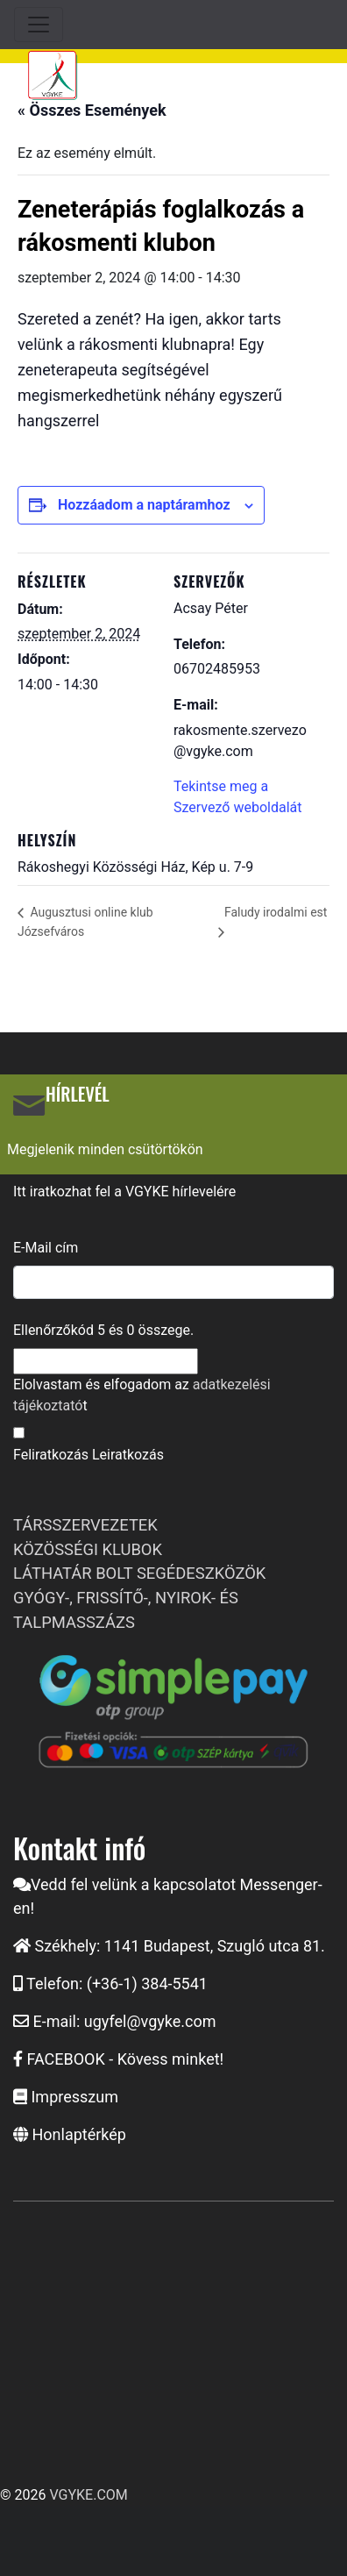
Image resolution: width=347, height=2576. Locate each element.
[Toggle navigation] (38, 24)
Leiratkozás (128, 1454)
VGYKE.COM (88, 2495)
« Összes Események (92, 110)
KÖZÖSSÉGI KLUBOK (87, 1549)
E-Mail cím (45, 1247)
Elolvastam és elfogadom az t (142, 1395)
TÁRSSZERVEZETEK (85, 1525)
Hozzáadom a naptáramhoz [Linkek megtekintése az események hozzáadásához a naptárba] (144, 504)
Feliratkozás (51, 1454)
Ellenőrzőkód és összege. (103, 1330)
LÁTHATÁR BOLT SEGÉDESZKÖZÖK (139, 1573)
